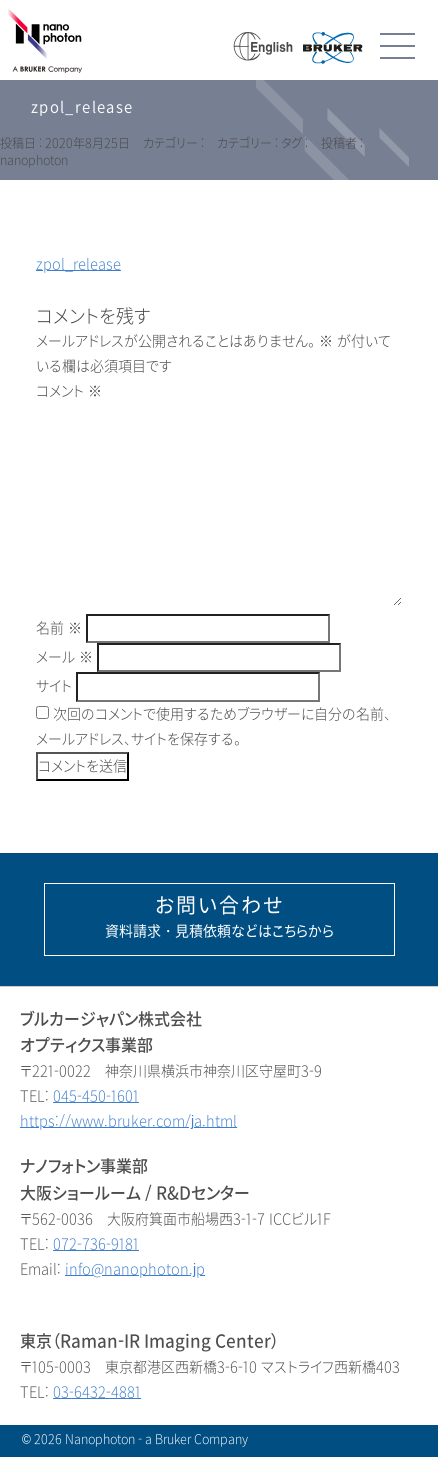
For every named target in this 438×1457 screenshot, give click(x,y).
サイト (54, 686)
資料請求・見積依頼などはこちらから (219, 917)
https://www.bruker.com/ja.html (128, 1121)
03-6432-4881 (97, 1392)
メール (64, 657)
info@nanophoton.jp (135, 1269)
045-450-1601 (96, 1096)
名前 (59, 628)
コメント (69, 391)
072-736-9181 (96, 1244)
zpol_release (78, 264)
